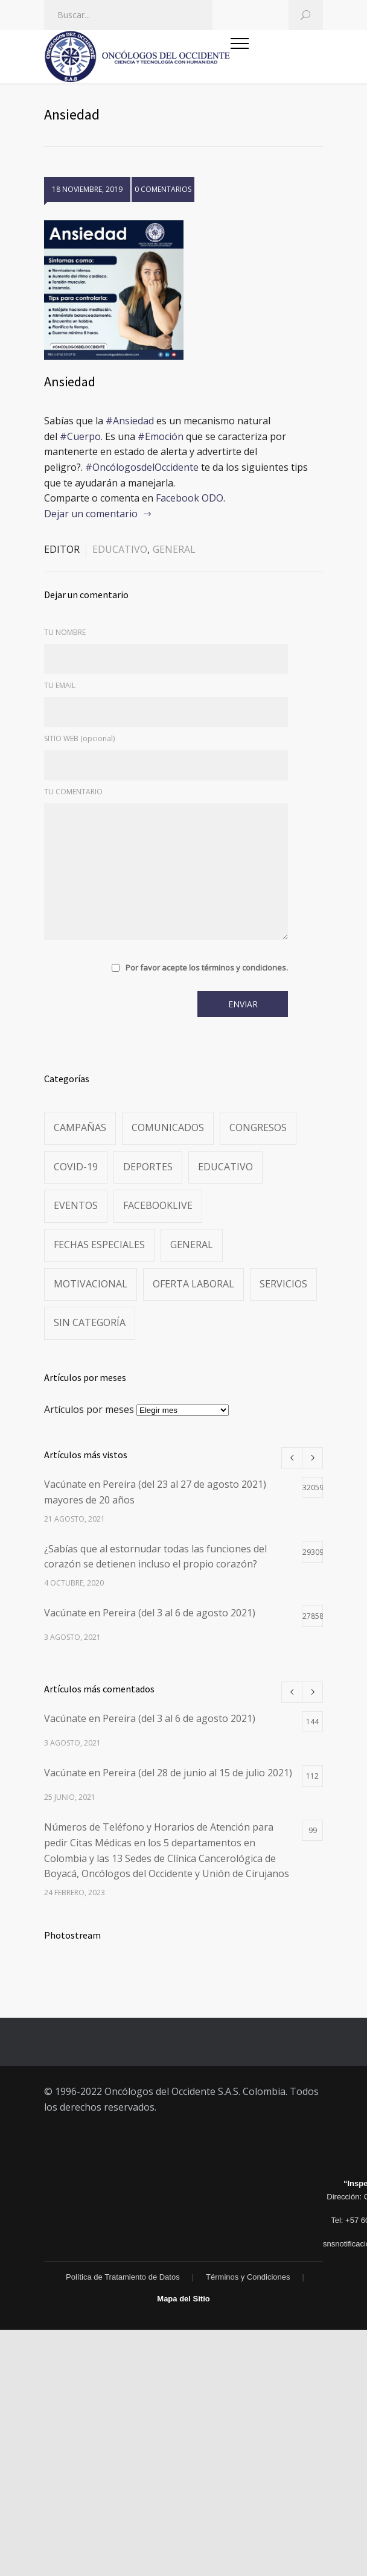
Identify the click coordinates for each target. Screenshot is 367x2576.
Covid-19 (76, 1166)
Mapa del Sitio (183, 2298)
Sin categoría (90, 1322)
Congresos (258, 1127)
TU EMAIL (59, 685)
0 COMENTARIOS (163, 189)
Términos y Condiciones (248, 2276)
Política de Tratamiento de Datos (123, 2276)
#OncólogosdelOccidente (142, 467)
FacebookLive (158, 1205)
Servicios (283, 1283)
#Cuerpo (80, 436)
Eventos (76, 1205)
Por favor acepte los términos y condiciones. (207, 967)
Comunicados (168, 1127)
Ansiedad (69, 381)
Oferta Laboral (193, 1283)
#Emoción (160, 436)
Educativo (119, 549)
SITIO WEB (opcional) (79, 738)
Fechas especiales (99, 1244)
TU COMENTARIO (73, 791)
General (174, 549)
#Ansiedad (130, 420)
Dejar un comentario (91, 513)
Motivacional (90, 1283)
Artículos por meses (89, 1409)
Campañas (80, 1127)
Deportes (148, 1166)
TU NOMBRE (65, 632)
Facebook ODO (189, 498)
